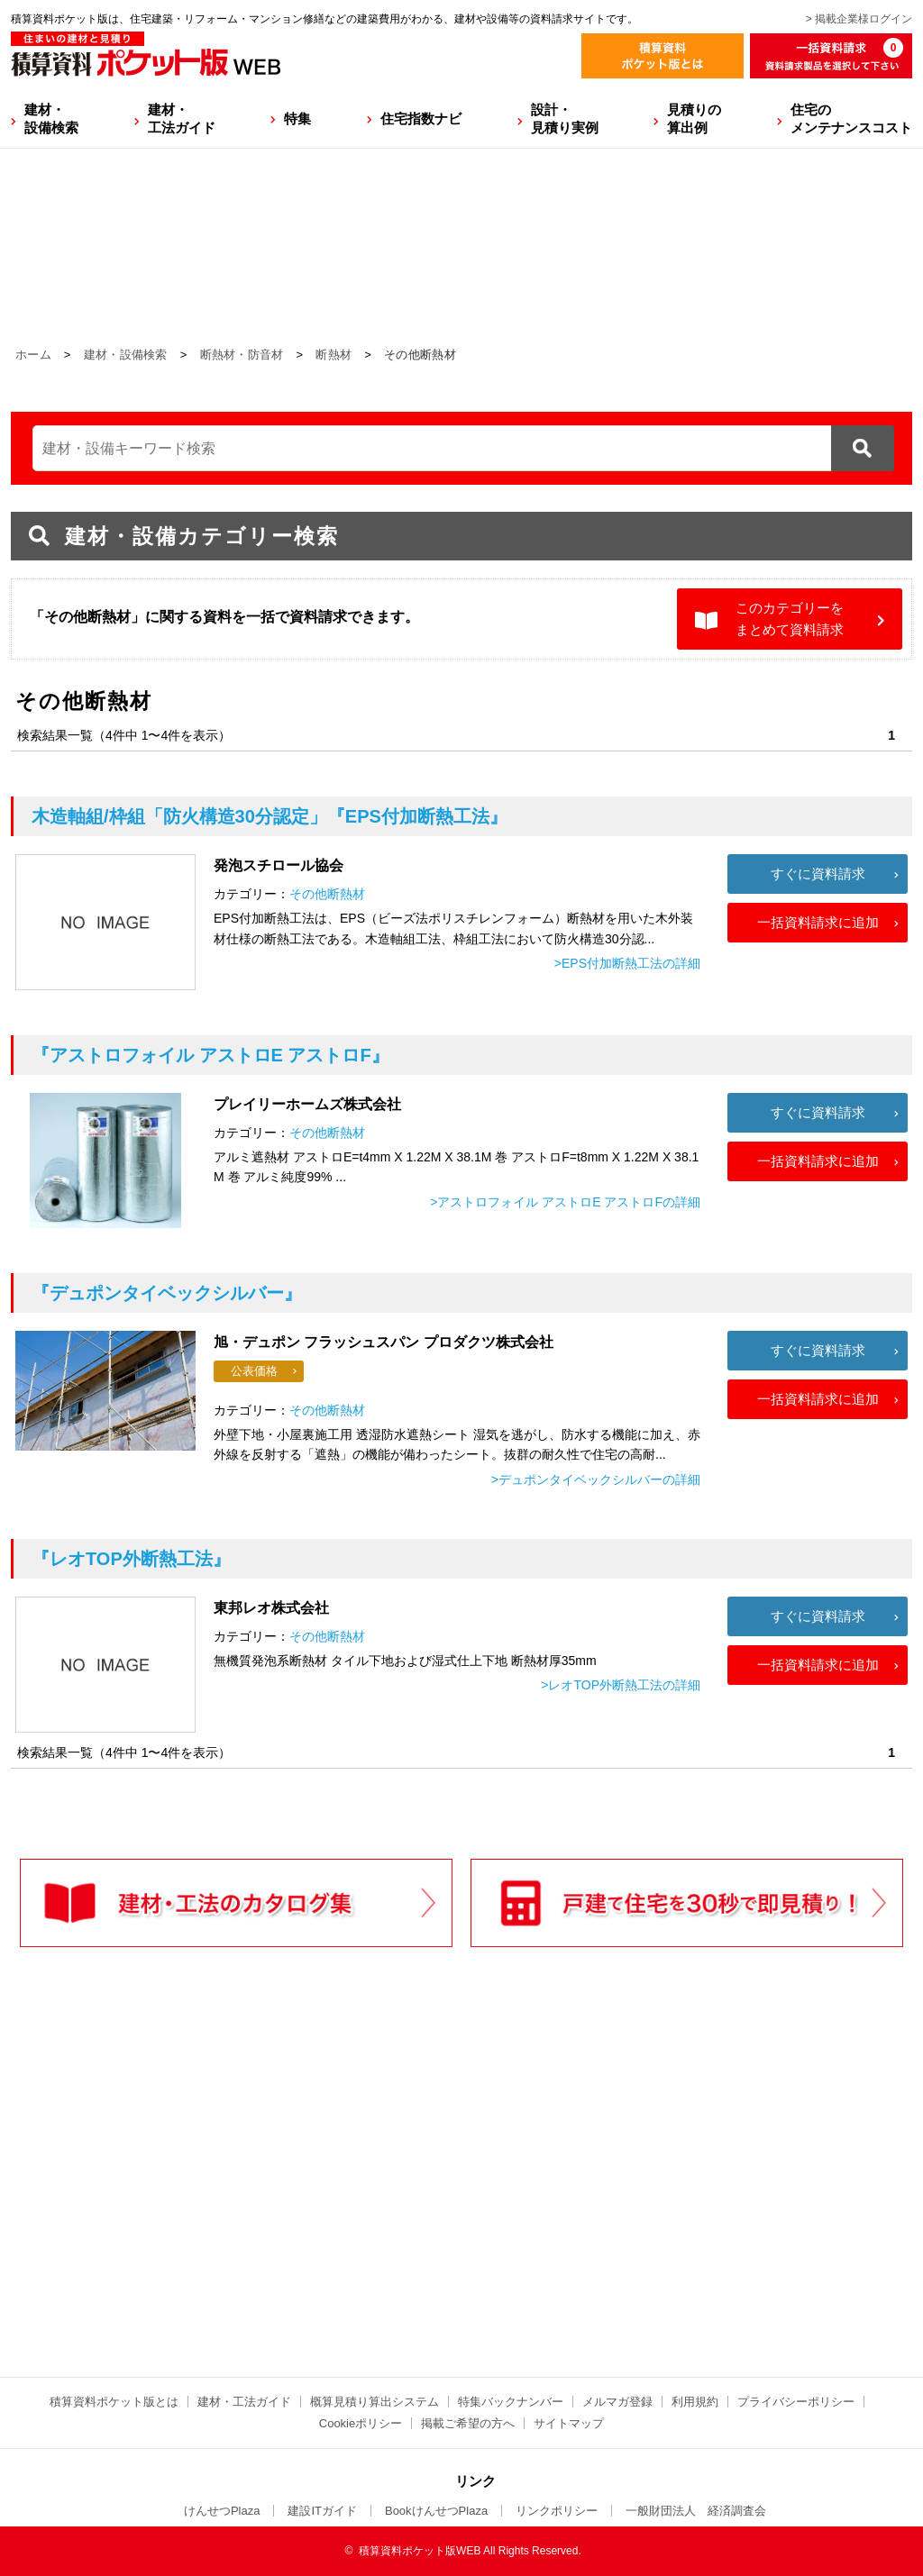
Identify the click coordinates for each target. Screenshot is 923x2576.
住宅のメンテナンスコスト (851, 118)
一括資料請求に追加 (818, 922)
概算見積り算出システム (374, 2401)
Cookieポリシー (360, 2423)
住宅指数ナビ (421, 118)
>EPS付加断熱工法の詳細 (627, 963)
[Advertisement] (303, 2199)
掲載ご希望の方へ (468, 2423)
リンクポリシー (557, 2510)
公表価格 (254, 1371)
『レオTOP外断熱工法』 (131, 1559)
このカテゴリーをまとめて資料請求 (790, 618)
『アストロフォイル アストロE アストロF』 (210, 1055)
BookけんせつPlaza (436, 2510)
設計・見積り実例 (565, 118)
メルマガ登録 (617, 2401)
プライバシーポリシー (795, 2401)
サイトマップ (569, 2423)
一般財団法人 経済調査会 (696, 2510)
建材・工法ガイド (181, 118)
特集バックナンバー (510, 2401)
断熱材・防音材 (242, 354)
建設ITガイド (322, 2510)
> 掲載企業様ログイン (859, 19)
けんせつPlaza (222, 2510)
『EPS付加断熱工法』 (269, 816)
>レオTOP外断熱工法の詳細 (620, 1685)
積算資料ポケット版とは (114, 2401)
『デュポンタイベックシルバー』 (167, 1293)
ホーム (33, 354)
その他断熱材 (327, 894)
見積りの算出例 (694, 118)
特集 (297, 118)
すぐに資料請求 (818, 873)
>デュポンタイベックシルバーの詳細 (595, 1479)
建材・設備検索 (51, 118)
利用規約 (695, 2401)
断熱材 (333, 354)
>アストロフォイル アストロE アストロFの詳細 (565, 1202)
